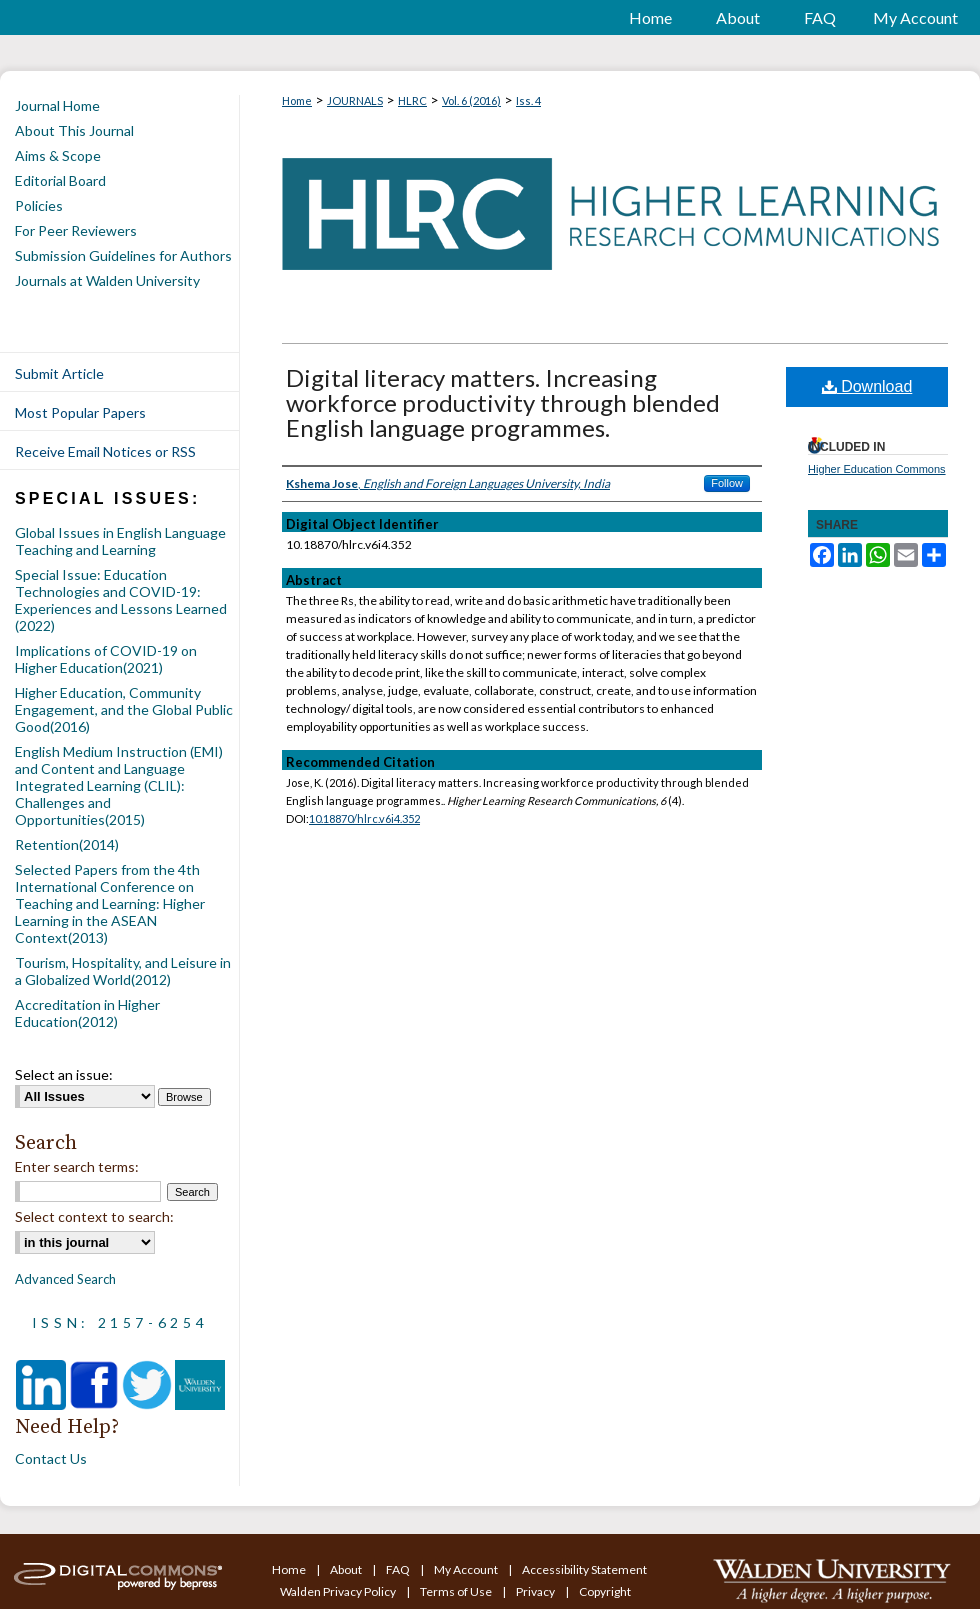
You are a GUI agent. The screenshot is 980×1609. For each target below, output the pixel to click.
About (347, 1569)
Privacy (536, 1591)
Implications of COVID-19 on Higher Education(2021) (106, 659)
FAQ (399, 1569)
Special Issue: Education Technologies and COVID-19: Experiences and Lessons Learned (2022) (121, 600)
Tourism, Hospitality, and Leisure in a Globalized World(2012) (123, 971)
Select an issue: (64, 1074)
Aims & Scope (58, 155)
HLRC (412, 100)
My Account (467, 1569)
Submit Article (59, 373)
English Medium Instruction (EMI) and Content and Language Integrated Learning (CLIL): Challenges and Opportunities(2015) (119, 785)
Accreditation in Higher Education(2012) (87, 1013)
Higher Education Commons (877, 469)
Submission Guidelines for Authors (123, 255)
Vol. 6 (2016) (471, 100)
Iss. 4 (528, 100)
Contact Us (51, 1458)
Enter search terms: (77, 1166)
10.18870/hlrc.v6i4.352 (364, 818)
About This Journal (74, 130)
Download (867, 386)
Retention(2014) (67, 844)
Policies (39, 205)
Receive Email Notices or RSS (105, 451)
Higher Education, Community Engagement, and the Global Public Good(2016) (124, 709)
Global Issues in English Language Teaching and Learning (120, 541)
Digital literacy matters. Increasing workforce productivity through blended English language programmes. (503, 402)
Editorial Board (60, 180)
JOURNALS (355, 100)
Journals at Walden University (107, 280)
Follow (727, 483)
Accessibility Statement (584, 1569)
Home (297, 100)
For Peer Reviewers (76, 230)
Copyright (605, 1591)
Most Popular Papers (80, 412)
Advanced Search (65, 1279)
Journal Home (57, 105)
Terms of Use (457, 1591)
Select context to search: (94, 1216)
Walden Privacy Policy (339, 1591)
